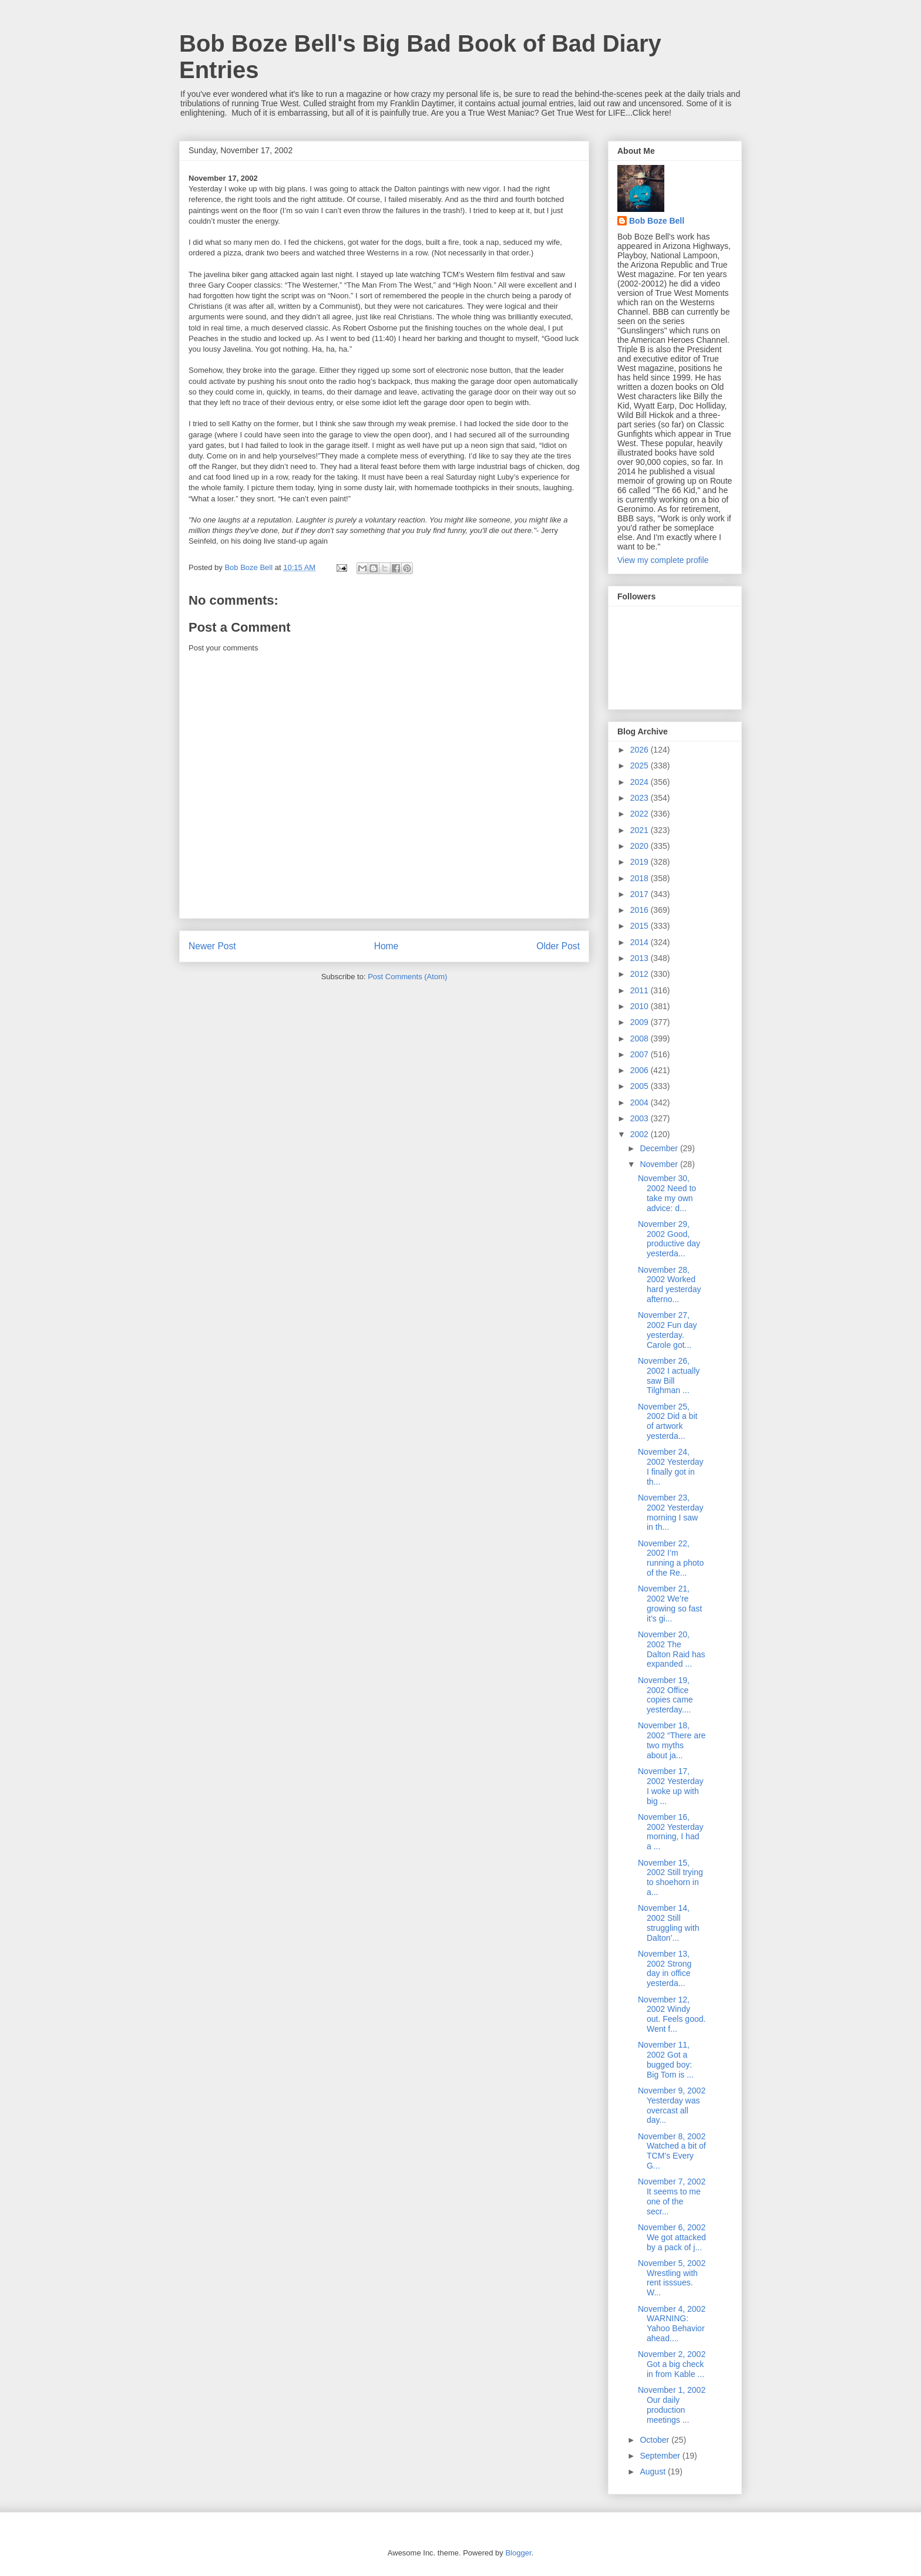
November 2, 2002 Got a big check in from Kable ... (671, 2364)
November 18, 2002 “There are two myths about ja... (671, 1740)
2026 (640, 749)
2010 (640, 1006)
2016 (640, 910)
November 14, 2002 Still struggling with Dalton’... (669, 1922)
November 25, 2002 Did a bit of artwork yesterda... (667, 1421)
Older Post (558, 946)
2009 (640, 1022)
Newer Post (212, 946)
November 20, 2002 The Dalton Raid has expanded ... (671, 1649)
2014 (640, 942)
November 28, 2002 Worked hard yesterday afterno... (669, 1284)
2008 (640, 1038)
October (655, 2439)
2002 (640, 1134)
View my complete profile (662, 560)
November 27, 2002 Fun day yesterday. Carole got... (667, 1329)
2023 (640, 798)
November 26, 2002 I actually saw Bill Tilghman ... (669, 1375)
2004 (640, 1102)
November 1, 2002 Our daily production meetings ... (671, 2404)
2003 (640, 1118)
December (660, 1148)
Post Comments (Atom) (407, 976)
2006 (640, 1070)
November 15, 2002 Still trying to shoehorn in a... (670, 1877)
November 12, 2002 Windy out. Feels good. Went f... (671, 2014)
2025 (640, 765)
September (661, 2455)
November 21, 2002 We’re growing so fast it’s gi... (670, 1603)
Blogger (518, 2552)
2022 (640, 813)
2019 (640, 861)
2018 (640, 878)
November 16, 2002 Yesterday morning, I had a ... (671, 1831)
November (660, 1164)
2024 (640, 782)
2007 (640, 1054)
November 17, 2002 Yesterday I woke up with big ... (671, 1785)
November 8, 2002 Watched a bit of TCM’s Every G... (672, 2151)
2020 (640, 846)
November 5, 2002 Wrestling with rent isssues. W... (671, 2277)
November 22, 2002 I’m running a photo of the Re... (671, 1558)
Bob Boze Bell (656, 220)
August (653, 2471)
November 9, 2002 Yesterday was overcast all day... (671, 2105)
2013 (640, 958)
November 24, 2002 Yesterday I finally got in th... (671, 1466)
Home (386, 946)
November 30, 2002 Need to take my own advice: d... (667, 1193)
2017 (640, 894)
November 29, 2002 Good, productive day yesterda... (669, 1238)
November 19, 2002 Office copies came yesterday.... (665, 1694)
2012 (640, 974)
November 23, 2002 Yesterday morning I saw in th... (671, 1512)
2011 (640, 990)
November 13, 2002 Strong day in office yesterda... (664, 1968)
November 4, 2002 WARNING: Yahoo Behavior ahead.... (671, 2323)
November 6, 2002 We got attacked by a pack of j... (672, 2237)
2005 (640, 1086)
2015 (640, 925)
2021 (640, 830)
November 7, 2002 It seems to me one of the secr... (671, 2196)
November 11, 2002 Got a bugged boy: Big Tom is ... (666, 2059)
